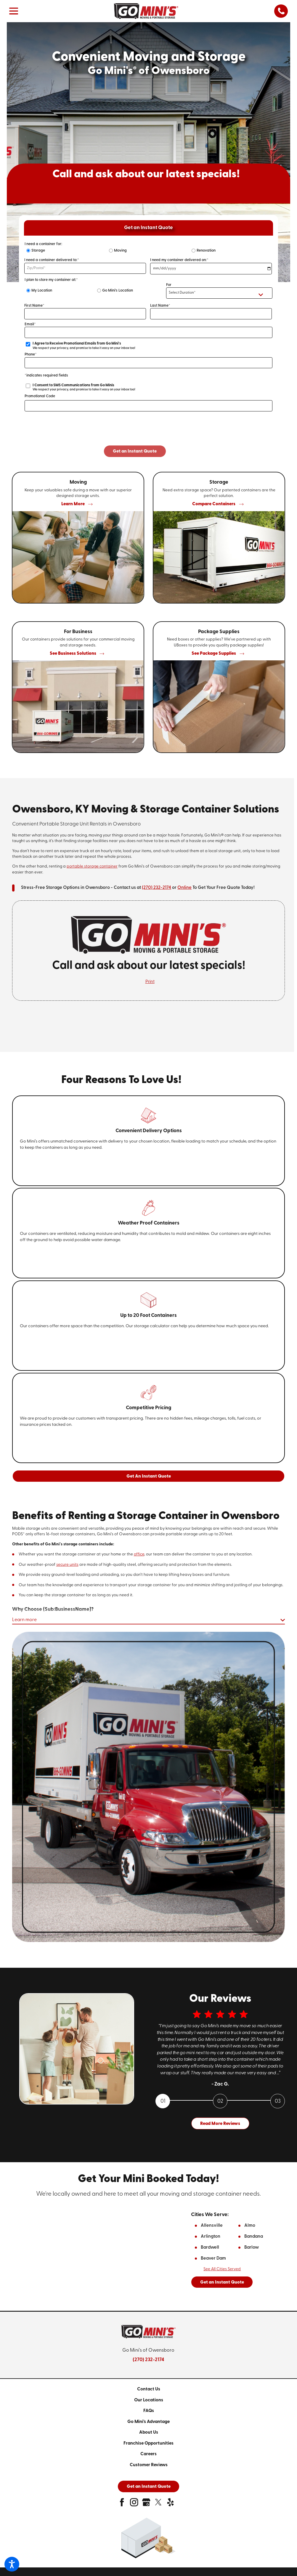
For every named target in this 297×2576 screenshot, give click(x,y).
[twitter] (158, 2505)
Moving (120, 250)
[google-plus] (146, 2505)
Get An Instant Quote (148, 1476)
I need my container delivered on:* (179, 260)
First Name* (34, 306)
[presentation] (149, 433)
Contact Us (148, 2390)
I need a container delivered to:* (51, 260)
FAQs (148, 2412)
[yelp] (170, 2505)
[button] (11, 2564)
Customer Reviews (149, 2466)
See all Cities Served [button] (222, 2270)
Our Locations (148, 2401)
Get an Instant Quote (222, 2283)
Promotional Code (40, 396)
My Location (41, 290)
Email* (30, 324)
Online (184, 888)
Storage (38, 250)
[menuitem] (148, 2390)
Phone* (31, 354)
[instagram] (134, 2505)
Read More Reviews (220, 2124)
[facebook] (122, 2505)
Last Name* (160, 306)
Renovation (206, 250)
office (139, 1554)
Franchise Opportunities (148, 2444)
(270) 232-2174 (156, 888)
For (168, 285)
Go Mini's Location (117, 290)
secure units (67, 1565)
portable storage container (92, 866)
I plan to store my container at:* (51, 280)
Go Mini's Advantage (148, 2423)
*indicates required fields (46, 375)
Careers (148, 2455)
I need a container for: (43, 244)
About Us (148, 2433)
